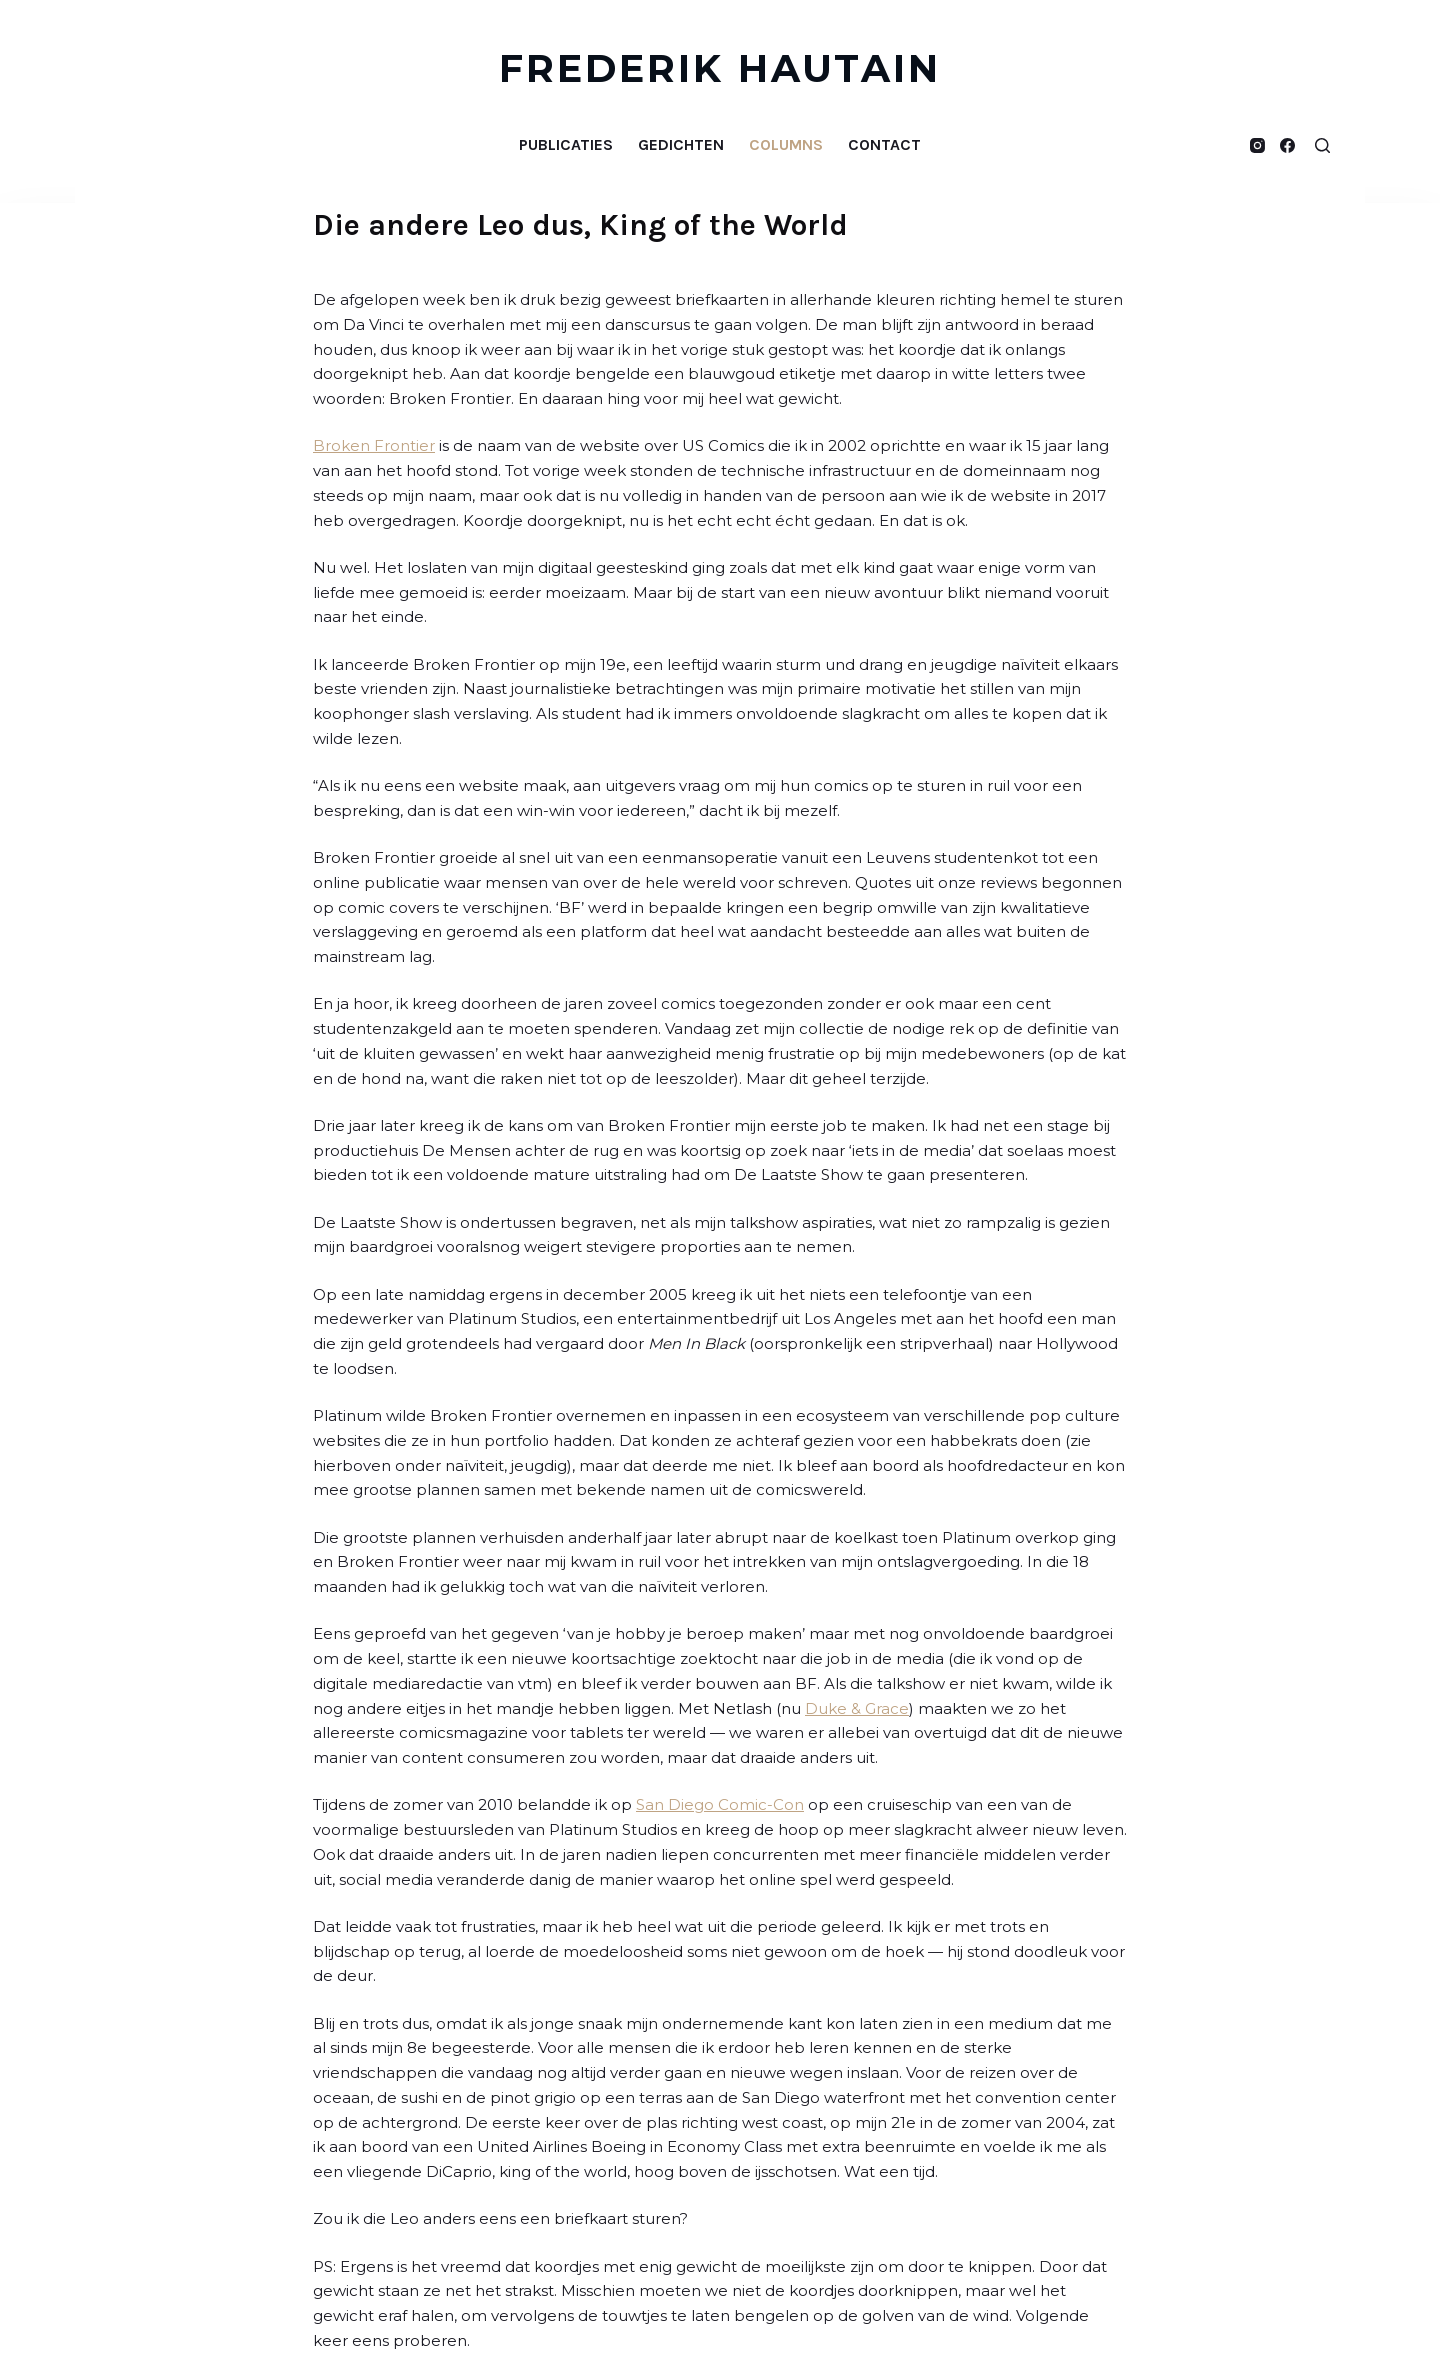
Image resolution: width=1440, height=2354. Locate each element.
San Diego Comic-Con (720, 1804)
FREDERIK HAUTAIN (720, 68)
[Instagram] (1257, 145)
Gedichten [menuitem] (681, 144)
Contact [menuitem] (884, 144)
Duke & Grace (857, 1708)
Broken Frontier (374, 445)
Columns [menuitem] (786, 144)
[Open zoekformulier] (1322, 145)
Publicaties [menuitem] (566, 144)
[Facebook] (1287, 145)
